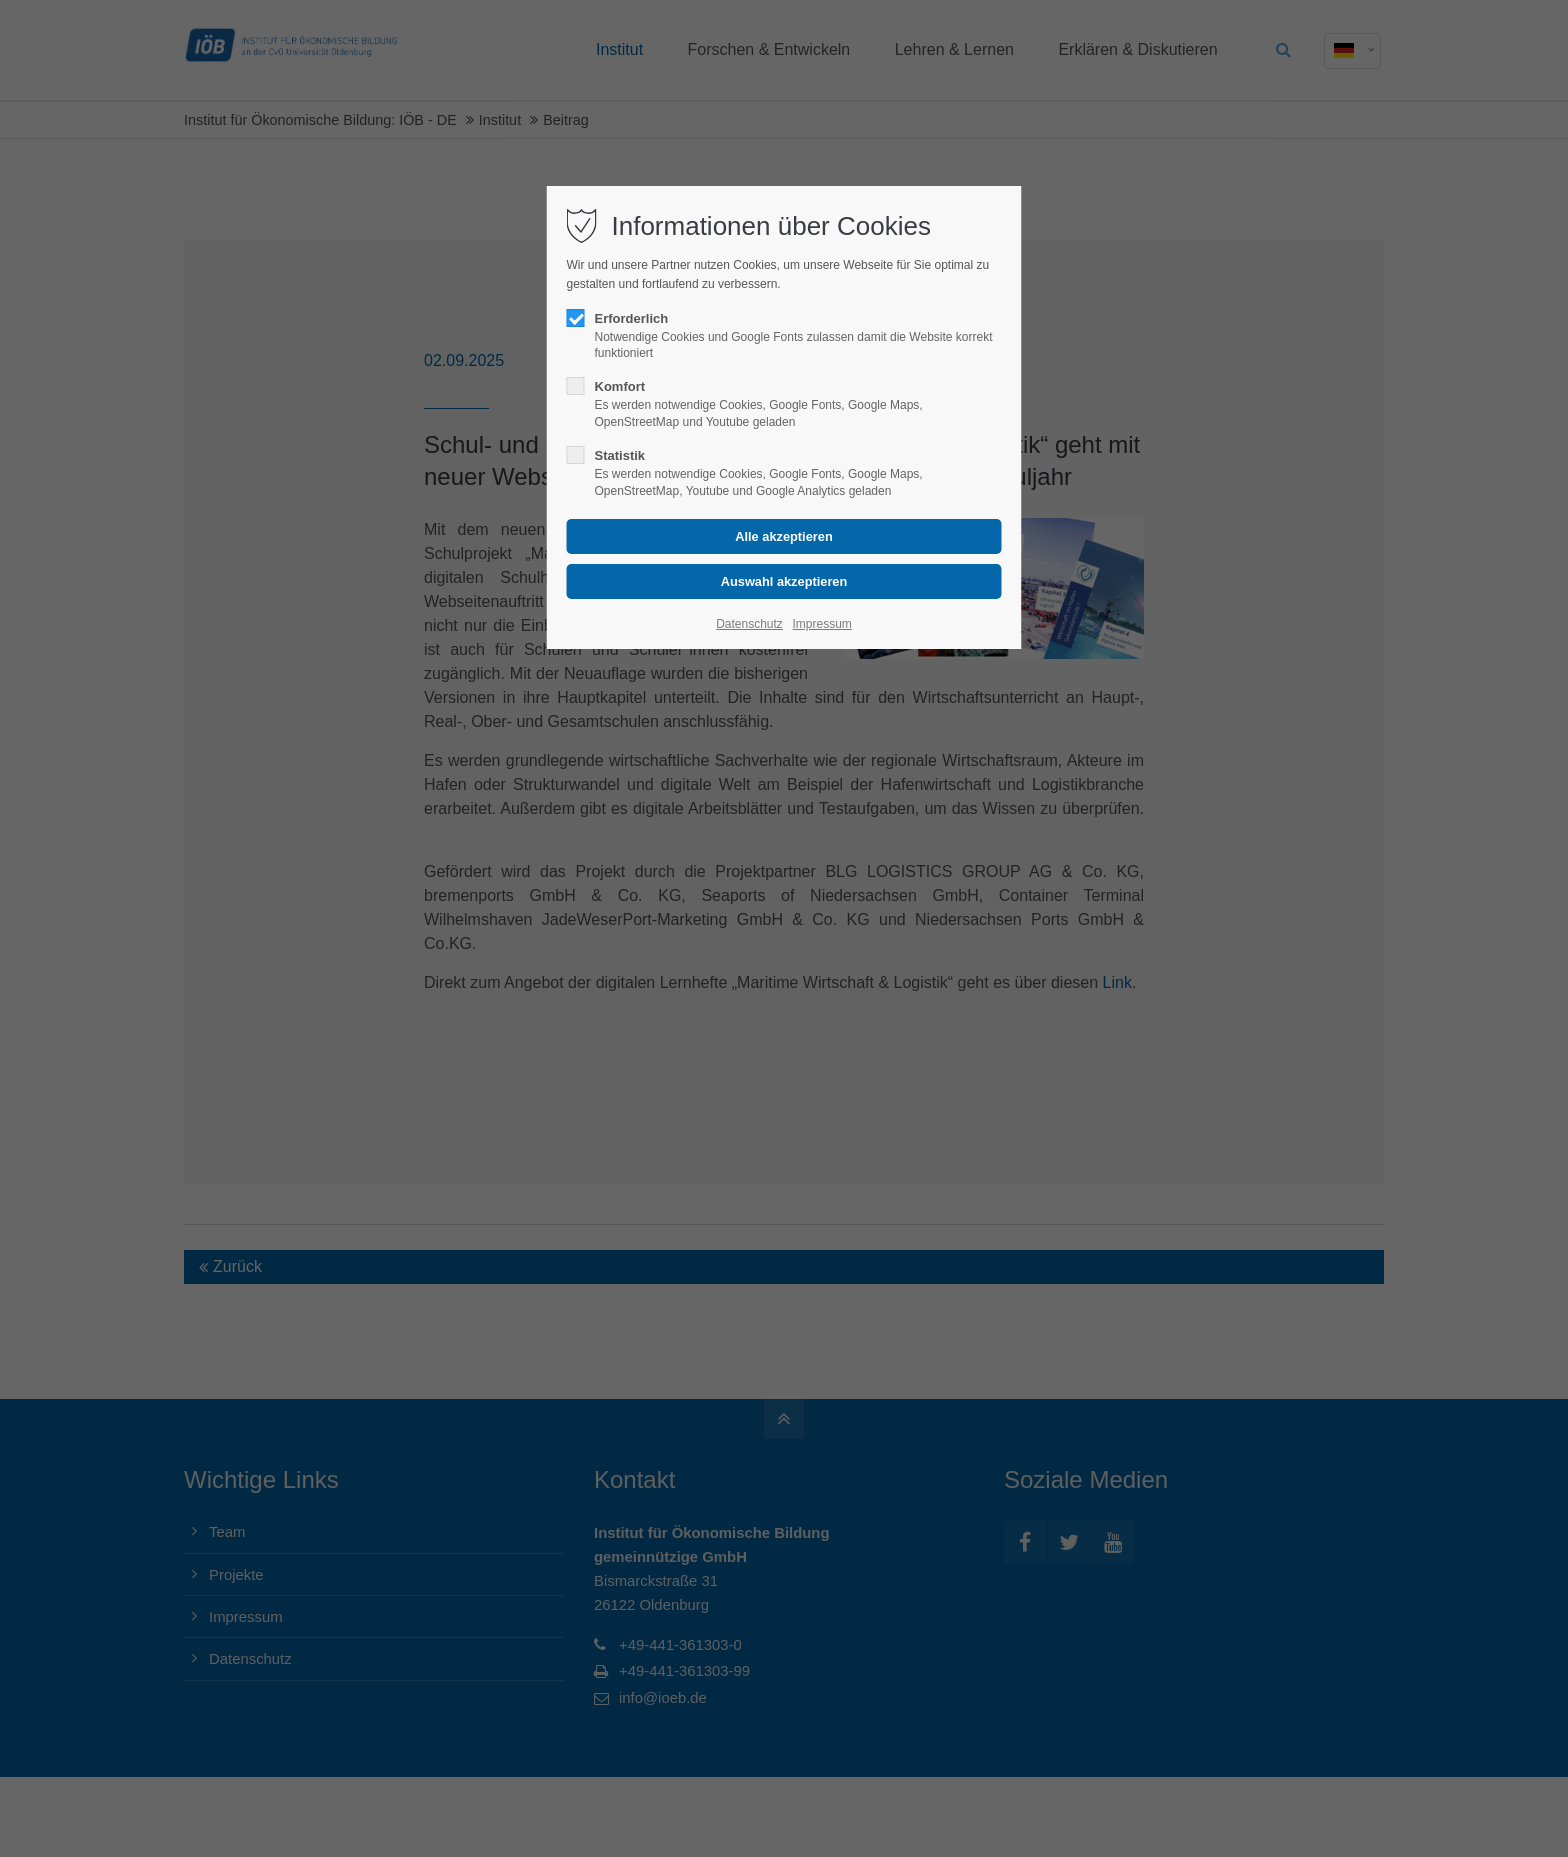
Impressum (821, 624)
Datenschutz (749, 624)
